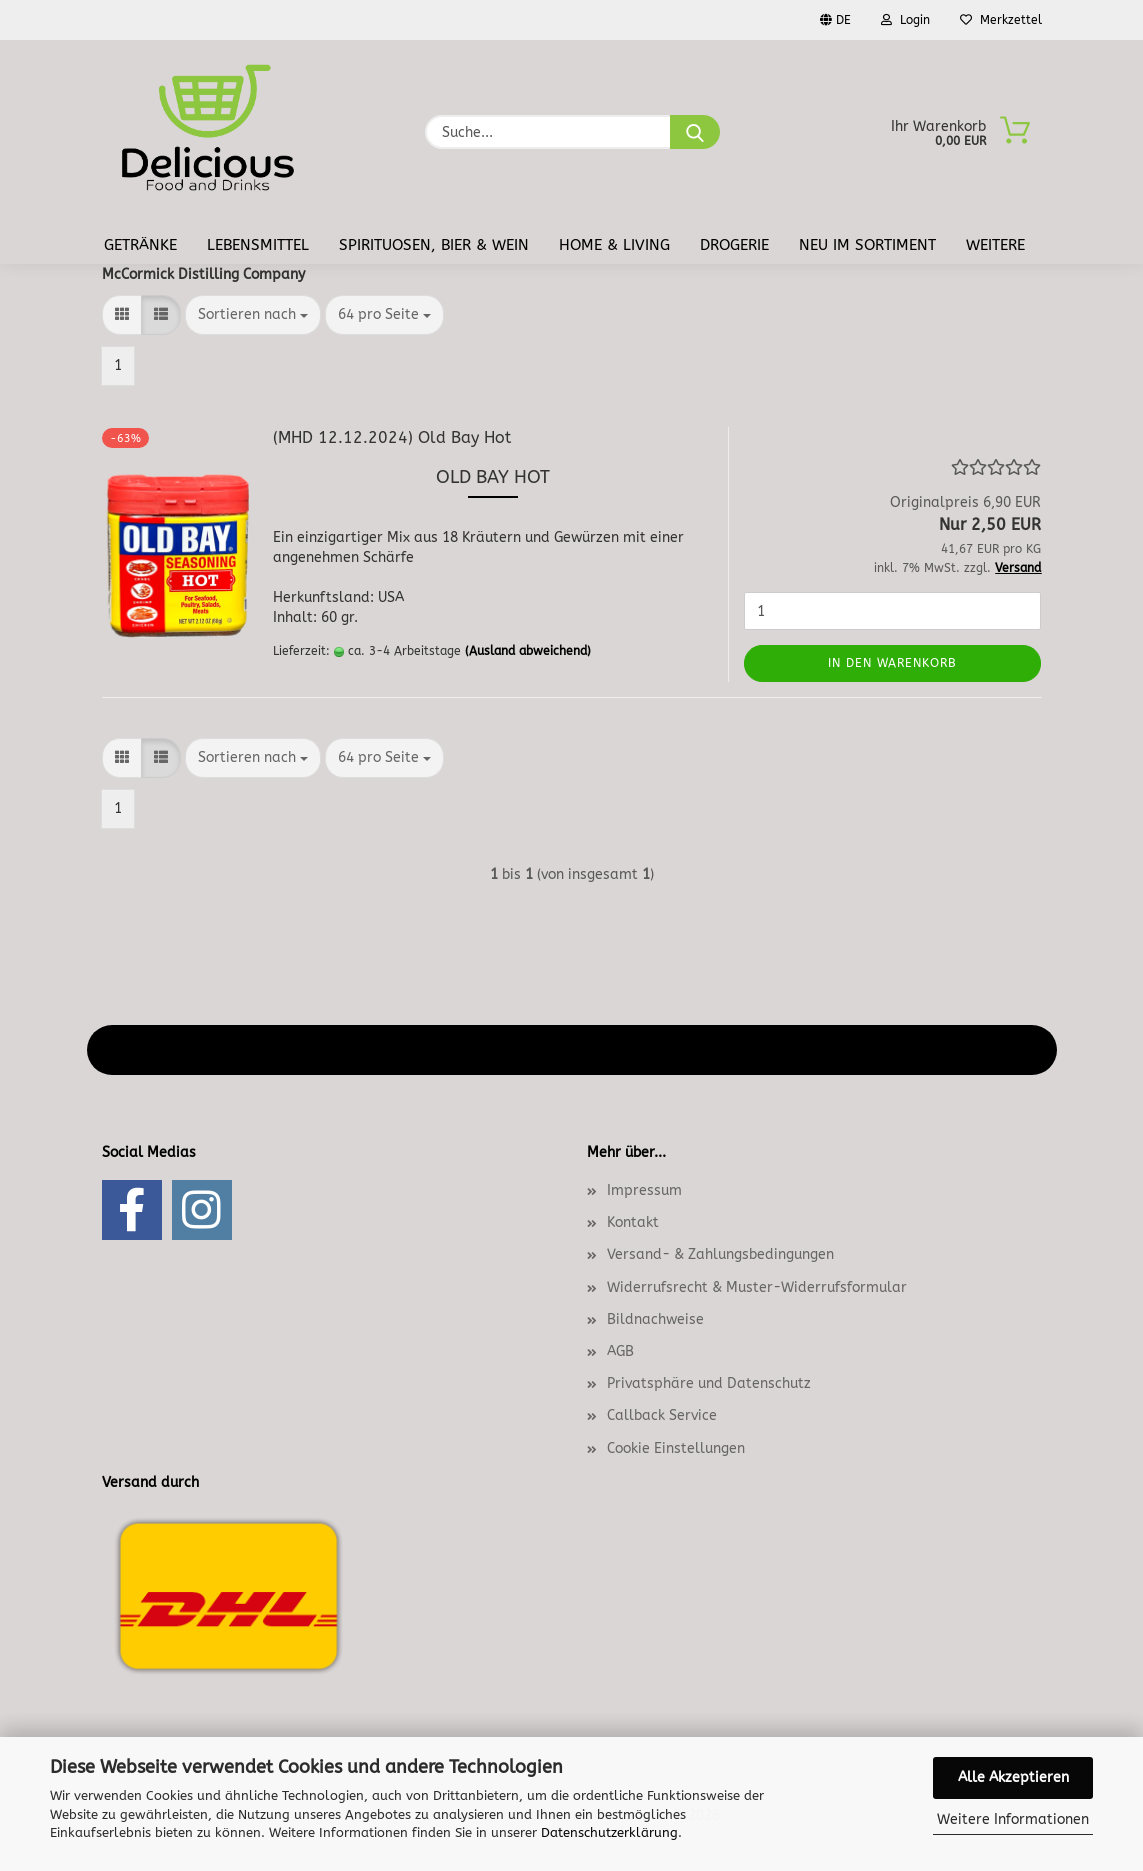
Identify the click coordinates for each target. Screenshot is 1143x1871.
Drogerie (734, 245)
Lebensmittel (258, 245)
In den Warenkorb (892, 663)
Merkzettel (1001, 20)
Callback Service (662, 1415)
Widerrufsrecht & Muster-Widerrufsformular (757, 1287)
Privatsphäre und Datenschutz (709, 1383)
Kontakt (633, 1222)
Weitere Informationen (1013, 1819)
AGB (620, 1351)
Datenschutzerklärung (609, 1832)
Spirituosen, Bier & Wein (434, 245)
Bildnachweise (655, 1319)
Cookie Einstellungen (676, 1448)
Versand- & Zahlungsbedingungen (720, 1254)
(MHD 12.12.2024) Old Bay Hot (392, 437)
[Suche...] (695, 132)
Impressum (644, 1190)
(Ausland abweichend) (528, 651)
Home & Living (614, 245)
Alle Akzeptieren (1013, 1777)
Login (905, 20)
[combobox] (253, 315)
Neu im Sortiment (867, 245)
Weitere (995, 245)
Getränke (140, 245)
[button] (122, 315)
